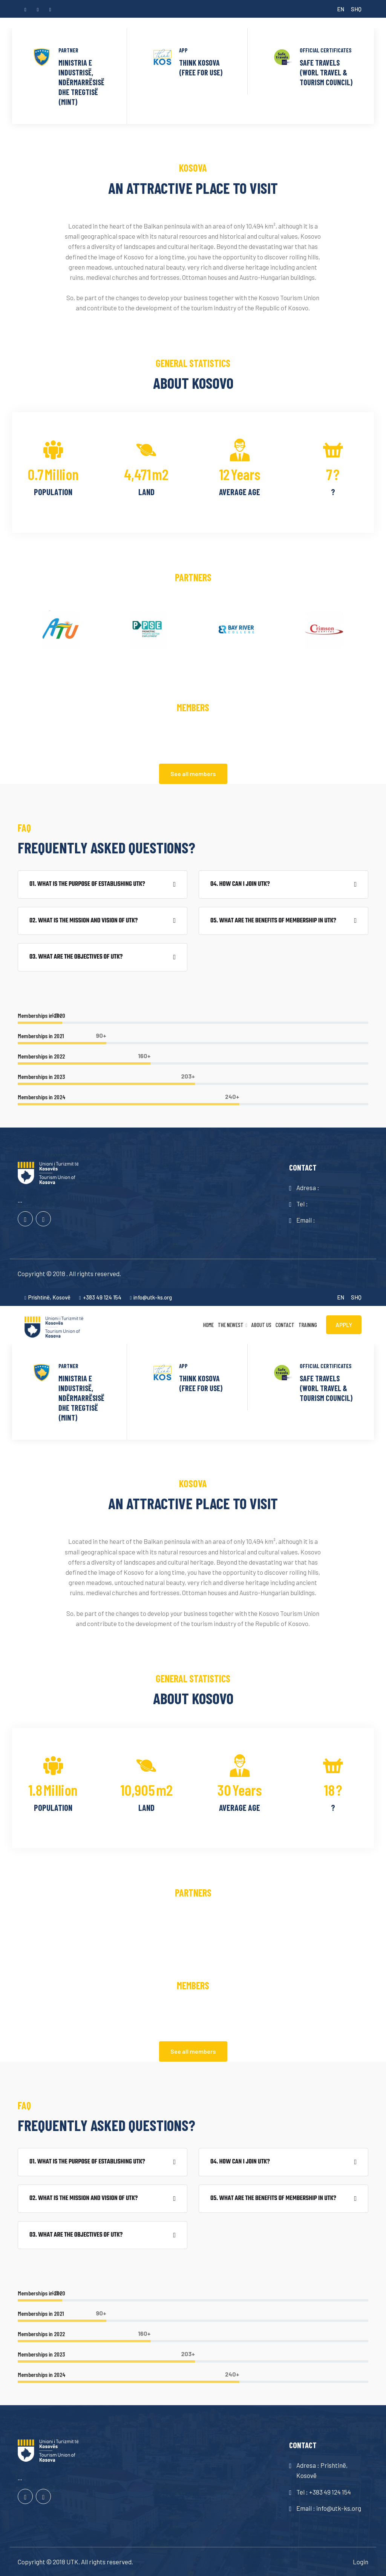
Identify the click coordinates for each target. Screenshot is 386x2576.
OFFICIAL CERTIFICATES (326, 50)
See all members (193, 773)
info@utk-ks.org (151, 1297)
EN (340, 9)
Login (360, 2561)
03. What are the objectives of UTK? (76, 957)
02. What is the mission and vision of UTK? (83, 921)
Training (308, 1324)
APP (183, 50)
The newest (231, 1324)
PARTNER (68, 50)
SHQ (356, 9)
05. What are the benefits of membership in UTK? (273, 921)
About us (261, 1324)
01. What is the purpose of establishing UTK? (87, 884)
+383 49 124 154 (100, 1297)
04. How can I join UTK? (240, 884)
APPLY (343, 1324)
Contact (285, 1324)
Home (208, 1324)
